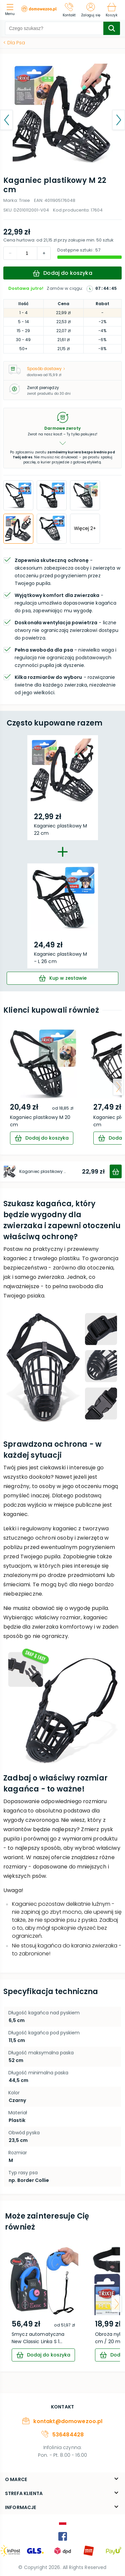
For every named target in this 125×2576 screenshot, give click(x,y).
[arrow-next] (118, 1087)
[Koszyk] (111, 10)
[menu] (11, 10)
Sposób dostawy (46, 368)
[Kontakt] (69, 10)
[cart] (62, 978)
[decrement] (43, 253)
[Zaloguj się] (90, 10)
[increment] (10, 253)
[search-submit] (111, 28)
